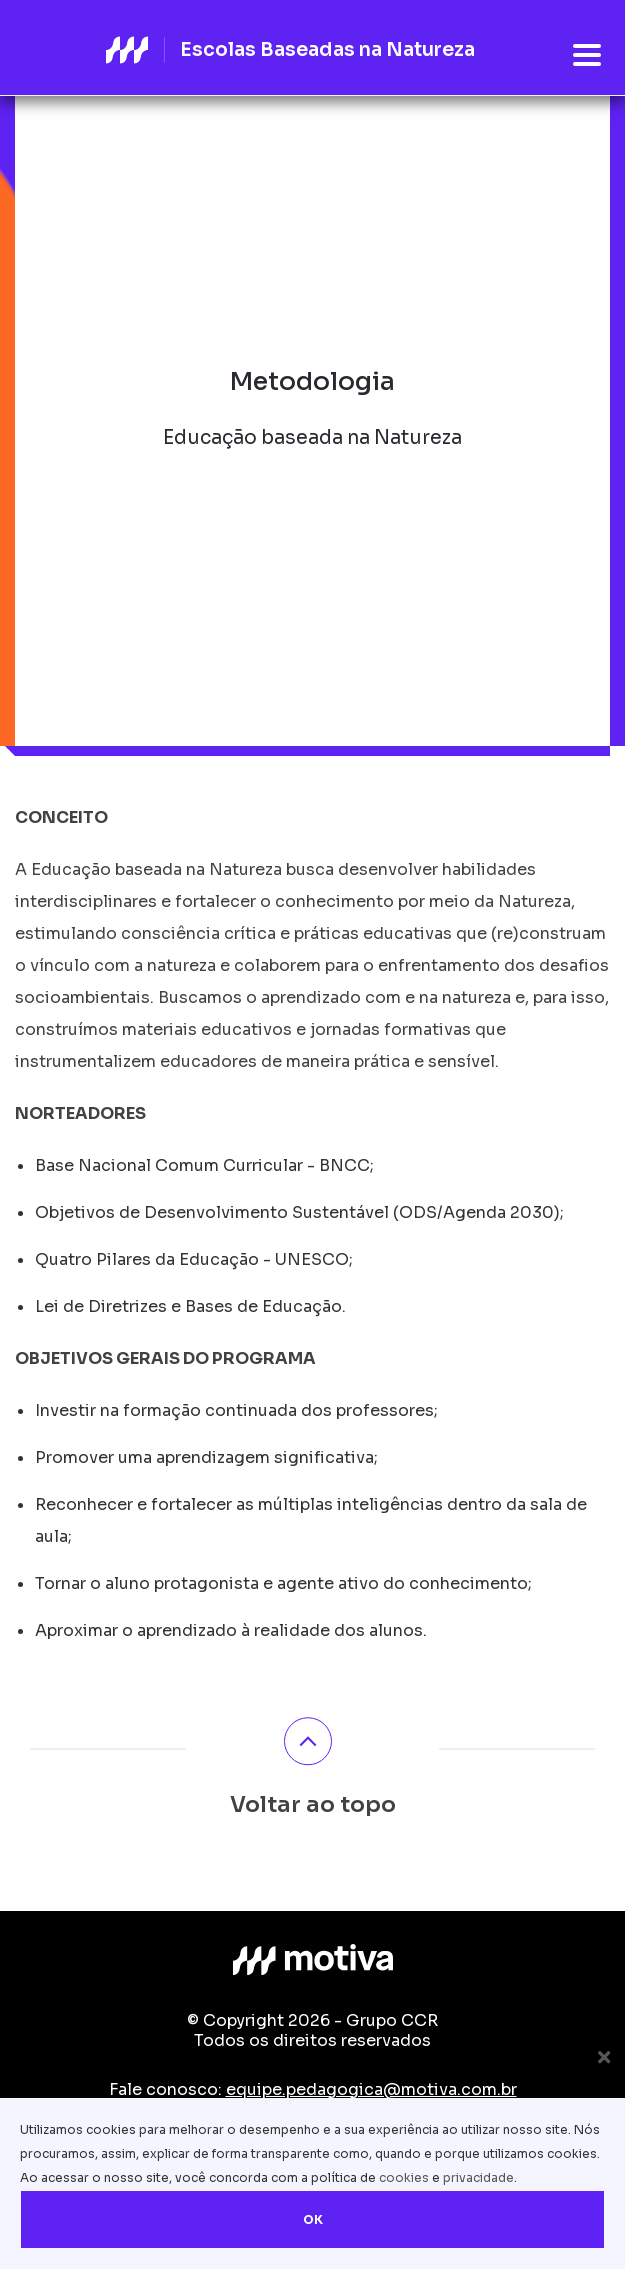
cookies (404, 2177)
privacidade (478, 2177)
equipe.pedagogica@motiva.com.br (371, 2089)
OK (313, 2219)
